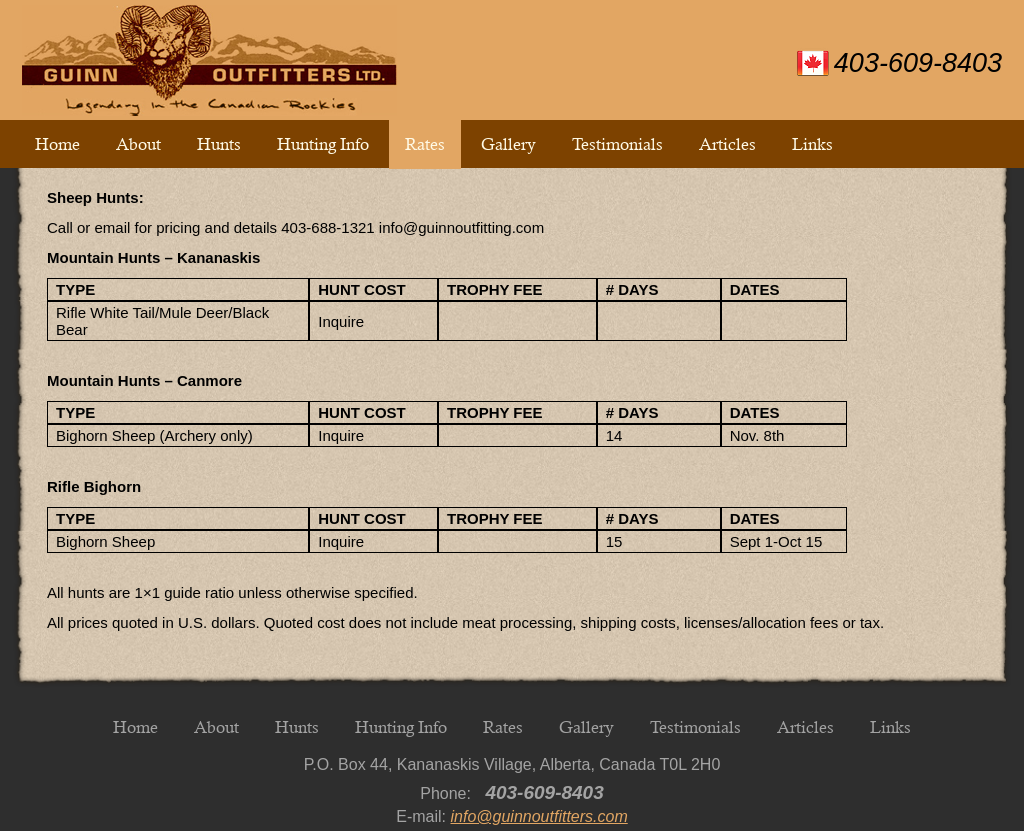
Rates (425, 144)
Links (812, 144)
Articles (727, 144)
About (138, 144)
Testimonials (617, 144)
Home (57, 144)
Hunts (219, 144)
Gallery (508, 144)
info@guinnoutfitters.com (539, 816)
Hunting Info (323, 144)
